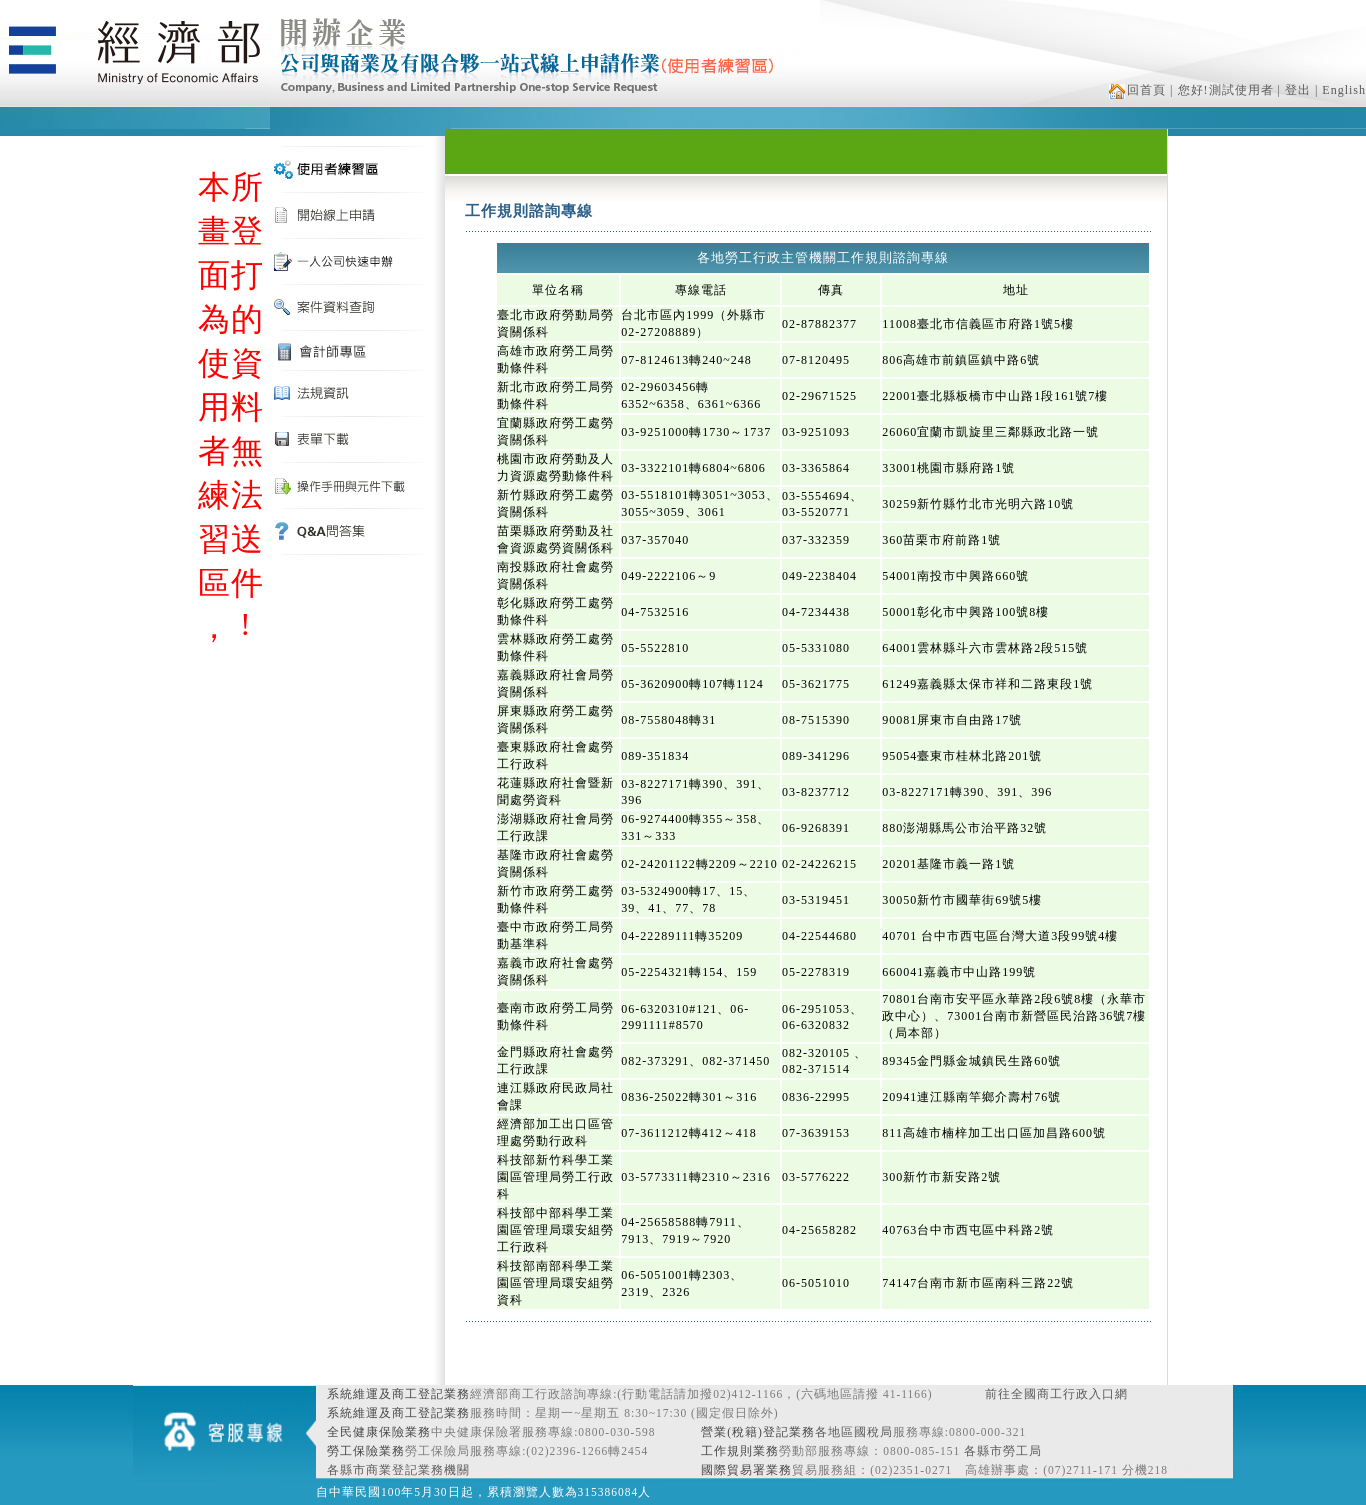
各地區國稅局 (854, 1432)
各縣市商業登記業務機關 (398, 1470)
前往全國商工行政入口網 (1056, 1394)
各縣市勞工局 (1003, 1451)
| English (1340, 90)
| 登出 (1294, 90)
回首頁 (1137, 90)
